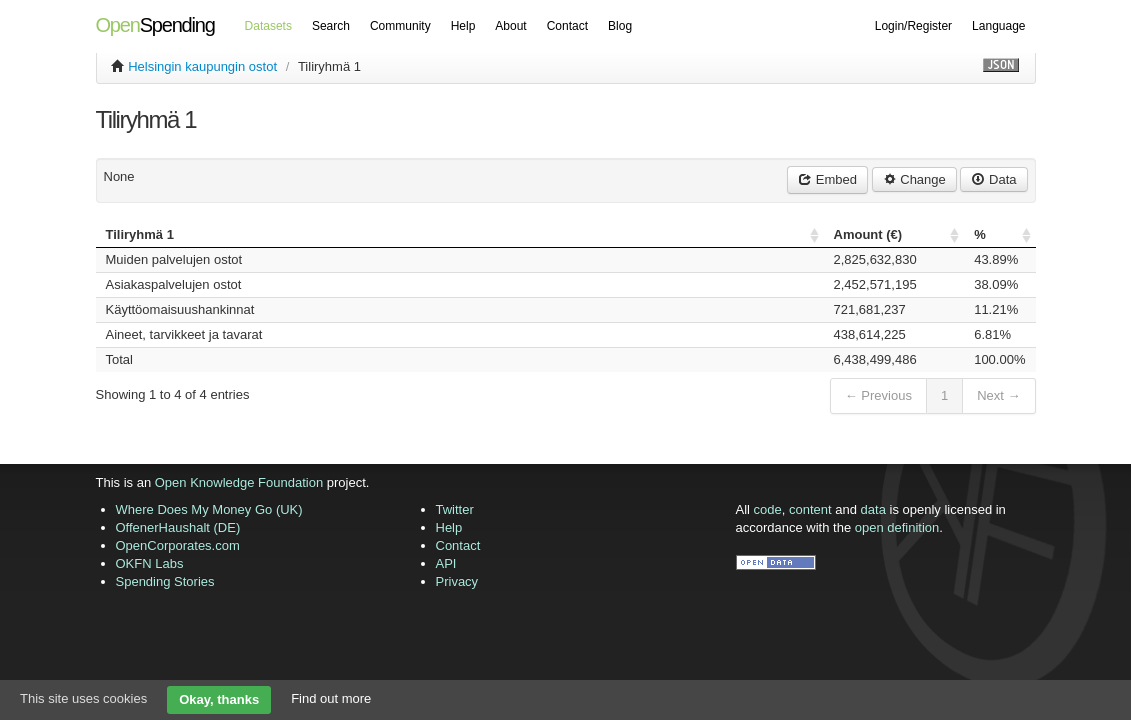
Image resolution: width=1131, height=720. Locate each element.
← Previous (878, 395)
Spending (155, 25)
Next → (998, 395)
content (810, 509)
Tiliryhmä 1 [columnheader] (140, 234)
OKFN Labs (150, 563)
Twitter (455, 509)
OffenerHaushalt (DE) (178, 527)
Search (331, 26)
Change (914, 179)
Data (993, 179)
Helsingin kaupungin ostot (202, 66)
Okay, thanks (219, 699)
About (510, 26)
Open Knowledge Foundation (239, 482)
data (873, 509)
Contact (567, 26)
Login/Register (913, 26)
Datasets (268, 26)
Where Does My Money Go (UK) (209, 509)
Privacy (457, 581)
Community (400, 26)
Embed (827, 179)
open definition (897, 527)
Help (463, 26)
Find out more (331, 698)
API (446, 563)
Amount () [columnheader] (868, 234)
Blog (620, 26)
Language (998, 26)
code (768, 509)
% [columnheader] (980, 234)
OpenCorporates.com (178, 545)
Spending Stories (165, 581)
